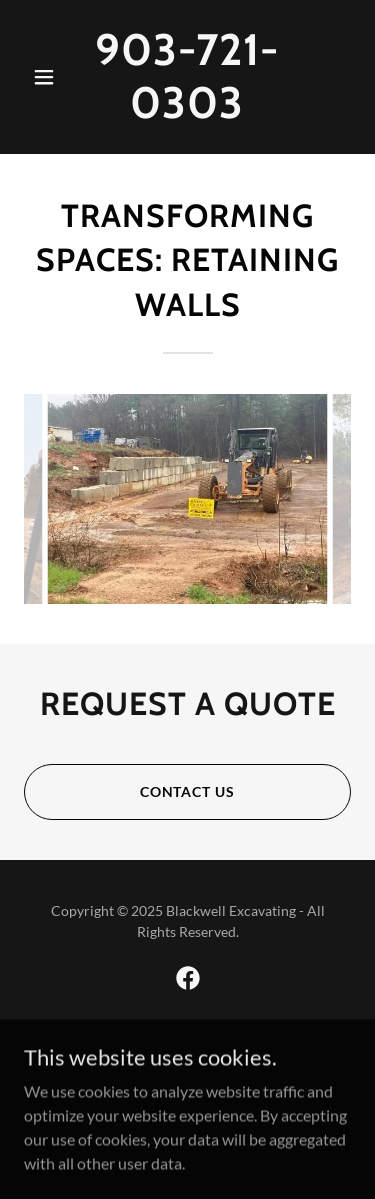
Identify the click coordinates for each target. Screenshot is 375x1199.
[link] (187, 111)
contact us (188, 791)
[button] (48, 77)
